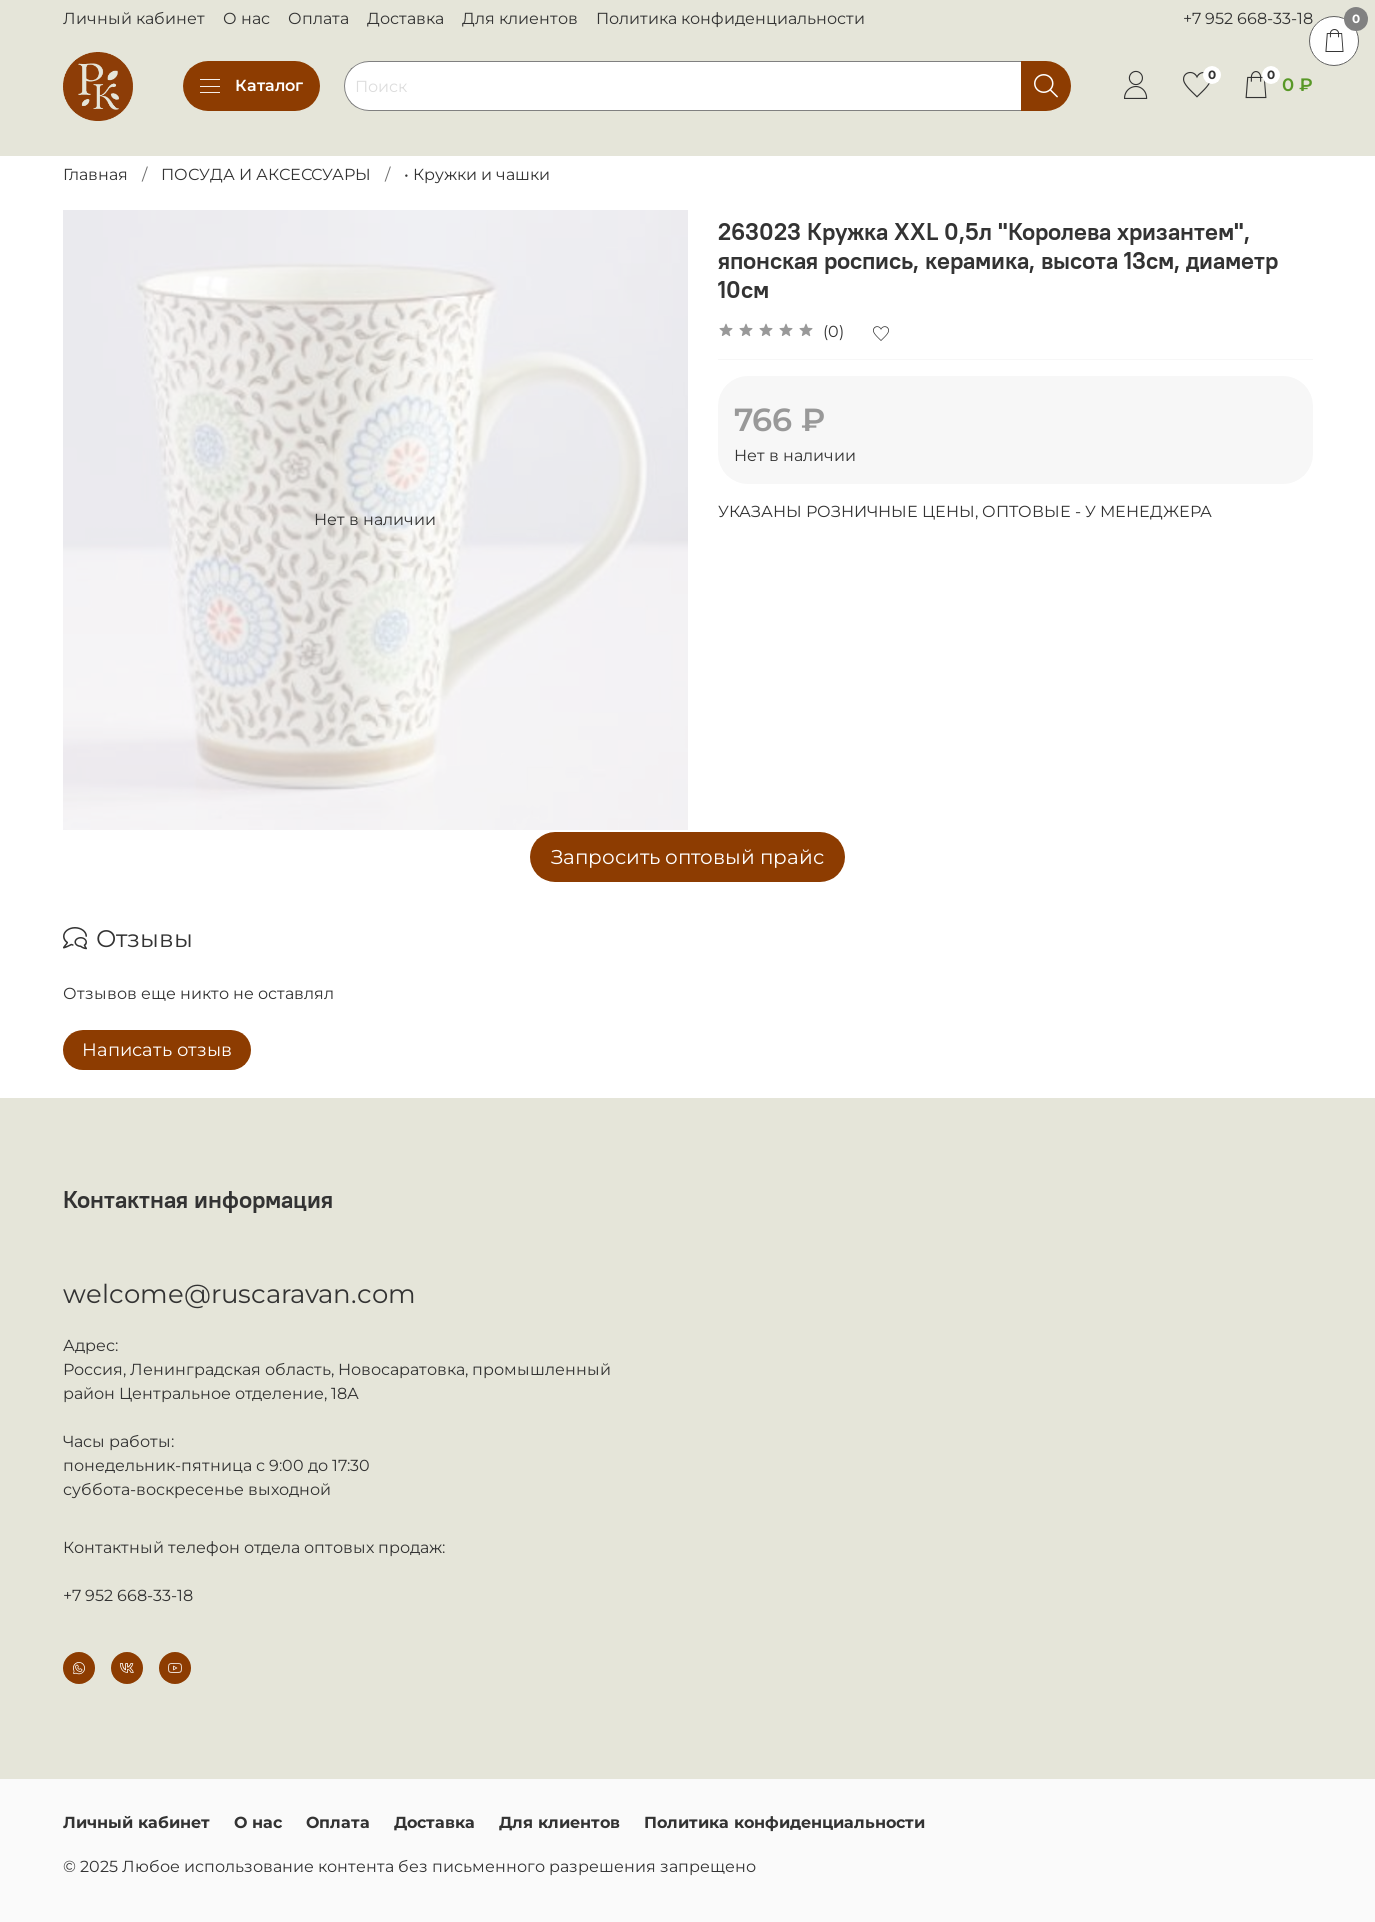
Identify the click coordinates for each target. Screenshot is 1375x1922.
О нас (246, 18)
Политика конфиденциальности (730, 18)
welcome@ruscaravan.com (239, 1294)
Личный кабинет (134, 18)
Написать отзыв (157, 1050)
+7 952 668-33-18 (1248, 18)
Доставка (405, 18)
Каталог (251, 86)
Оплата (318, 18)
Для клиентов (520, 18)
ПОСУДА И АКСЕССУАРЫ (266, 174)
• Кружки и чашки (477, 174)
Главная (95, 174)
